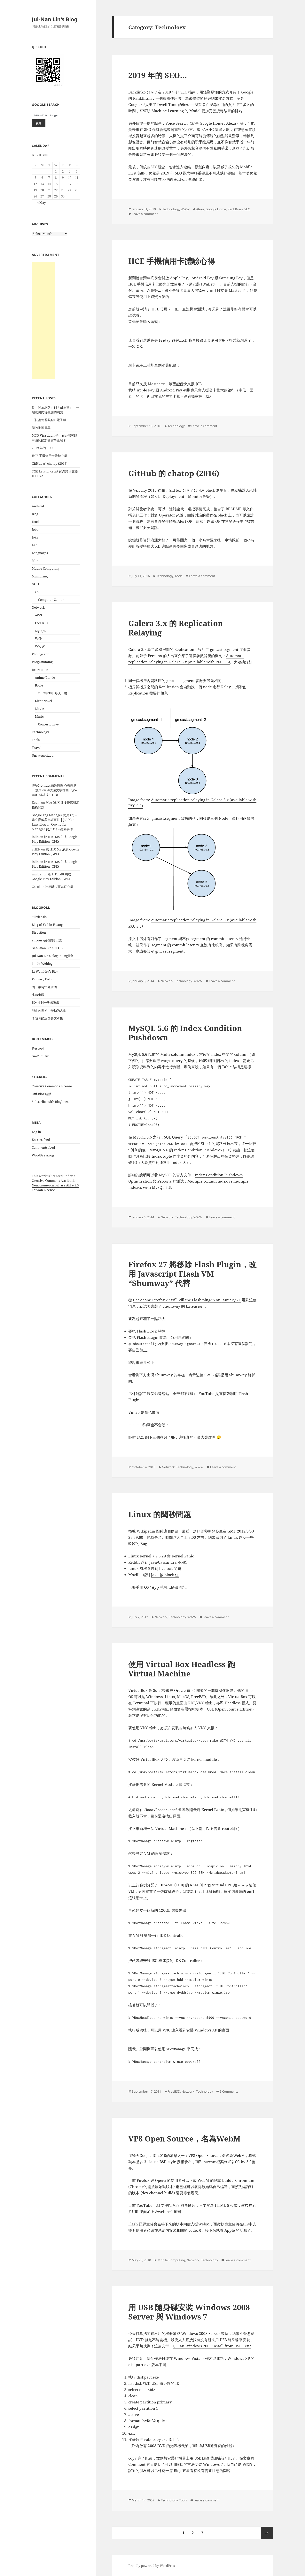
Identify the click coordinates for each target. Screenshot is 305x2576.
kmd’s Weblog (42, 963)
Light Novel (43, 701)
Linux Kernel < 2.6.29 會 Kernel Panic (161, 1556)
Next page (267, 2533)
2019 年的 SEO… (43, 448)
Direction (39, 932)
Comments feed (43, 1147)
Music (39, 716)
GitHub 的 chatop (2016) (49, 463)
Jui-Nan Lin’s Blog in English (52, 956)
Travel (37, 748)
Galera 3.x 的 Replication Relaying (175, 628)
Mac (35, 561)
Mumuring (40, 576)
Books (39, 685)
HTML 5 (222, 2205)
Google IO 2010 (152, 2155)
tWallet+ (208, 284)
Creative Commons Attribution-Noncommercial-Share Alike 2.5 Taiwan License (55, 1185)
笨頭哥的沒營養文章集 (47, 1018)
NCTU (36, 584)
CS (37, 592)
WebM (239, 2155)
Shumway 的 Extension (183, 1306)
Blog (35, 514)
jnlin (35, 837)
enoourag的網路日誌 (47, 940)
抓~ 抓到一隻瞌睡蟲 (45, 1002)
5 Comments (229, 2091)
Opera (160, 2180)
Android (38, 506)
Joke (35, 537)
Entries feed (41, 1140)
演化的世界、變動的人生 (49, 1010)
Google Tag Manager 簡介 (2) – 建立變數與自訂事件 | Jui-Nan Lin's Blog (54, 820)
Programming (42, 662)
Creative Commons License (52, 1086)
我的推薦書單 (41, 428)
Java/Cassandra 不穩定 (169, 1562)
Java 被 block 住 (165, 1574)
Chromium (244, 2180)
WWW (40, 646)
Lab (34, 545)
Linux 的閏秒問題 (159, 1514)
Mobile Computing (45, 568)
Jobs (35, 529)
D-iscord (38, 1048)
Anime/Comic (45, 677)
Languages (40, 553)
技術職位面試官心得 (59, 887)
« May (41, 202)
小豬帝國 (38, 995)
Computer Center (51, 600)
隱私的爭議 (219, 148)
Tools (36, 740)
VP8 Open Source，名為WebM (184, 2138)
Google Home (216, 209)
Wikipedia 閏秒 (150, 1531)
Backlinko (137, 92)
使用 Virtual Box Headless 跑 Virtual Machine (181, 1669)
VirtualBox (137, 1690)
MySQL (40, 631)
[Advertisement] (43, 320)
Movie (39, 709)
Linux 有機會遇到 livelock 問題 (154, 1568)
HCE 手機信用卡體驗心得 (49, 456)
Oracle (180, 1690)
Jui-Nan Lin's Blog (54, 19)
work (43, 1176)
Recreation (40, 670)
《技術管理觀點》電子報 (49, 420)
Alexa (200, 209)
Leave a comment (145, 214)
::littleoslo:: (40, 917)
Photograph (40, 654)
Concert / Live (48, 724)
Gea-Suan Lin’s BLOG (47, 948)
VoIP (38, 638)
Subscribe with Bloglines (50, 1102)
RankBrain (235, 209)
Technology (40, 732)
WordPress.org (43, 1155)
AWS (38, 615)
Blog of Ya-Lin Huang (47, 925)
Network (38, 607)
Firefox (143, 2180)
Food (35, 522)
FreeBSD (41, 623)
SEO (247, 209)
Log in (36, 1132)
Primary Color (42, 979)
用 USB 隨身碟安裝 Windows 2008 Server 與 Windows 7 (189, 2312)
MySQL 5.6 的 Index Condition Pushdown (185, 1033)
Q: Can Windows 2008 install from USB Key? (212, 2346)
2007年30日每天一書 (52, 693)
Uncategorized (42, 755)
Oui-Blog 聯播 (41, 1094)
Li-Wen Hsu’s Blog (45, 971)
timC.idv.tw (40, 1056)
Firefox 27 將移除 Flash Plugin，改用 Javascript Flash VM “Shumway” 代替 (192, 1273)
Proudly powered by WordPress (152, 2566)
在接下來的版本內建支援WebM (183, 2224)
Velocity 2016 (145, 490)
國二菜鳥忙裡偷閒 (44, 987)
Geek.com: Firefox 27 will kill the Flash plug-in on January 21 (187, 1300)
